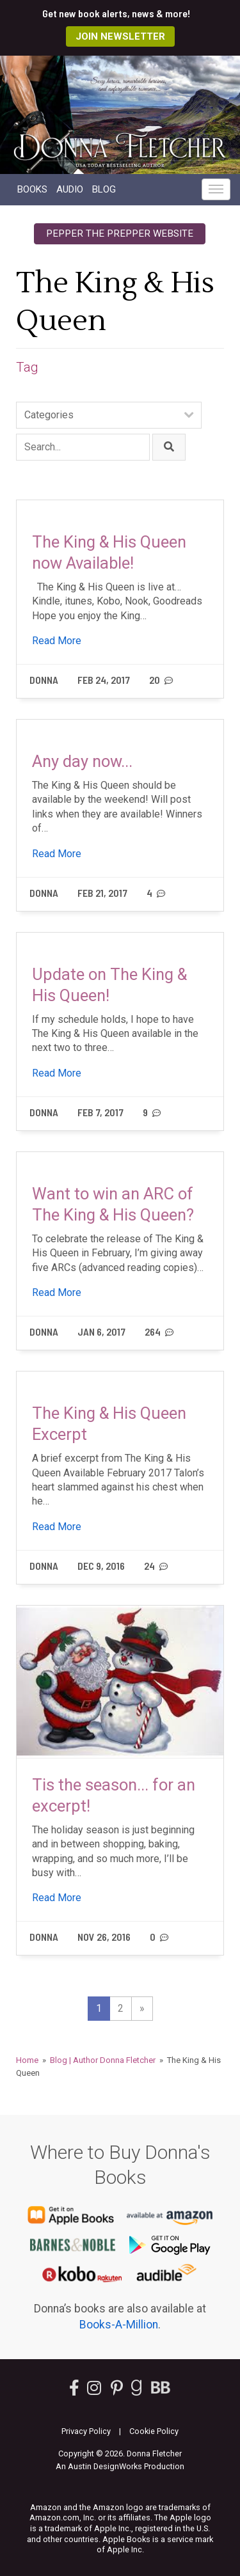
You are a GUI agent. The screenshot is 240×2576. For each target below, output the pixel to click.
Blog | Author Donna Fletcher (103, 2060)
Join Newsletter (120, 36)
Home (27, 2060)
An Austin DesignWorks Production (120, 2466)
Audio (69, 189)
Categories (49, 415)
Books (32, 189)
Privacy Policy (86, 2431)
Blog (104, 189)
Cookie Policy (154, 2431)
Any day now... (82, 761)
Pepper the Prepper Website (119, 233)
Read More (56, 641)
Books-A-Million (118, 2324)
